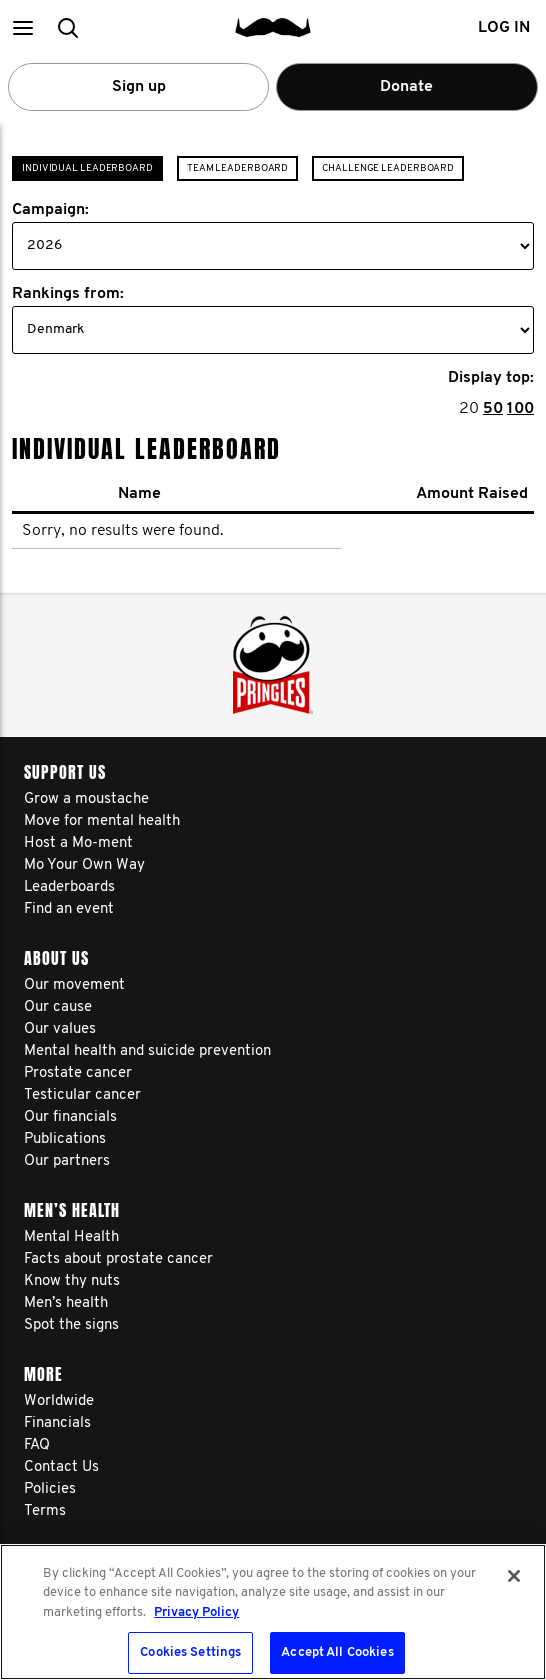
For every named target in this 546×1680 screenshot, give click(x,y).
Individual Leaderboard (87, 168)
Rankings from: (68, 294)
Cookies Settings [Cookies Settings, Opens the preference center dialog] (190, 1652)
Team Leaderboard (237, 168)
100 (520, 409)
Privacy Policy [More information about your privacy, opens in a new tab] (196, 1612)
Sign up (139, 87)
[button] (22, 27)
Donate (406, 87)
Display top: (491, 378)
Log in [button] (504, 28)
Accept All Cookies (337, 1652)
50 (493, 409)
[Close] (514, 1576)
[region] (273, 1612)
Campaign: (50, 210)
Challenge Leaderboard (388, 168)
